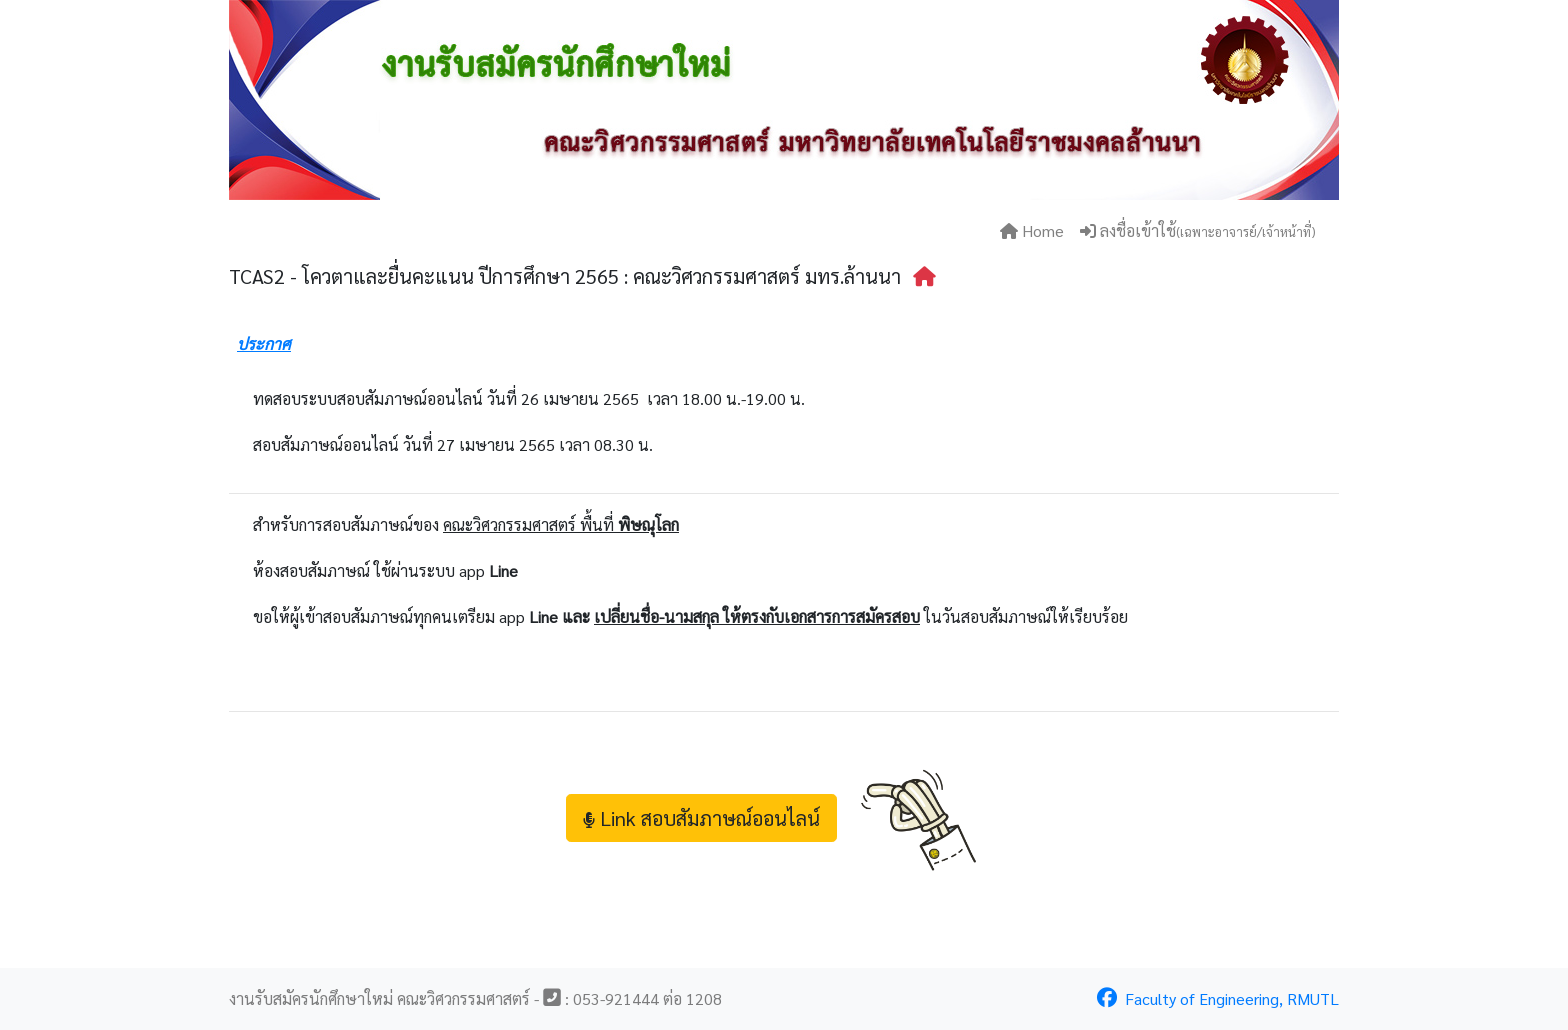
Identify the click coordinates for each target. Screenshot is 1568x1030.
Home (1032, 230)
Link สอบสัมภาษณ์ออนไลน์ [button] (701, 818)
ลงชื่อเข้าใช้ (1197, 230)
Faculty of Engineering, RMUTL (1218, 998)
